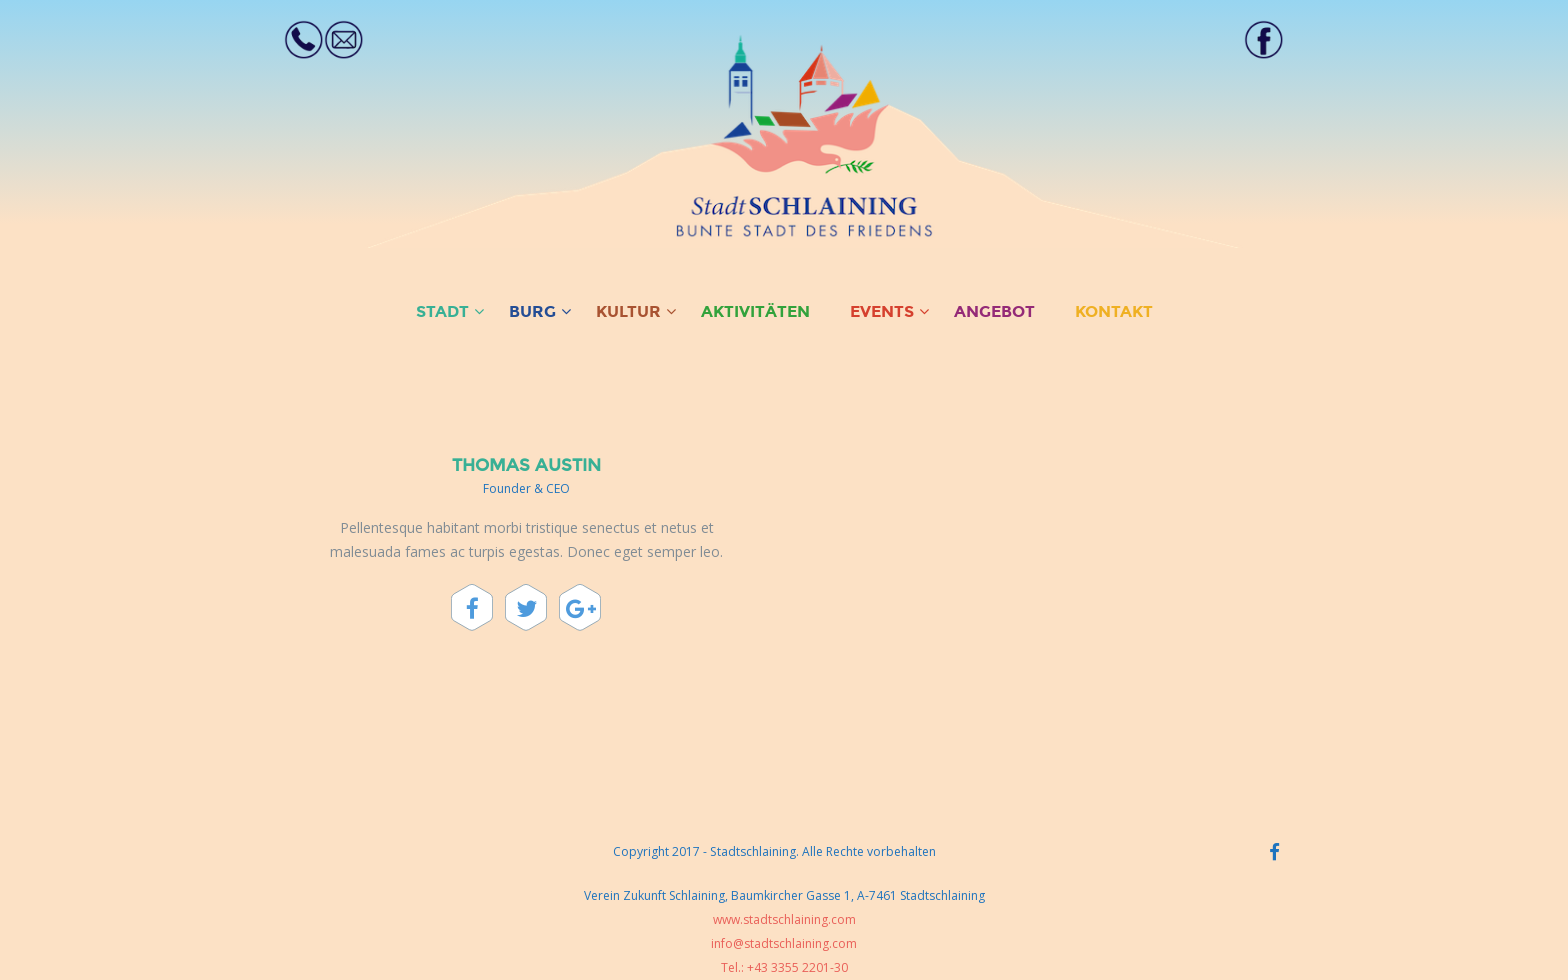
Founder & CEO (526, 488)
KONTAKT (1114, 311)
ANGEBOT (994, 311)
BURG (532, 311)
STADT (442, 311)
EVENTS (882, 311)
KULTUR (628, 311)
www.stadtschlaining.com (784, 919)
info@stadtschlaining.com (784, 943)
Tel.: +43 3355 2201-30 (784, 967)
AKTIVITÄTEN (755, 311)
